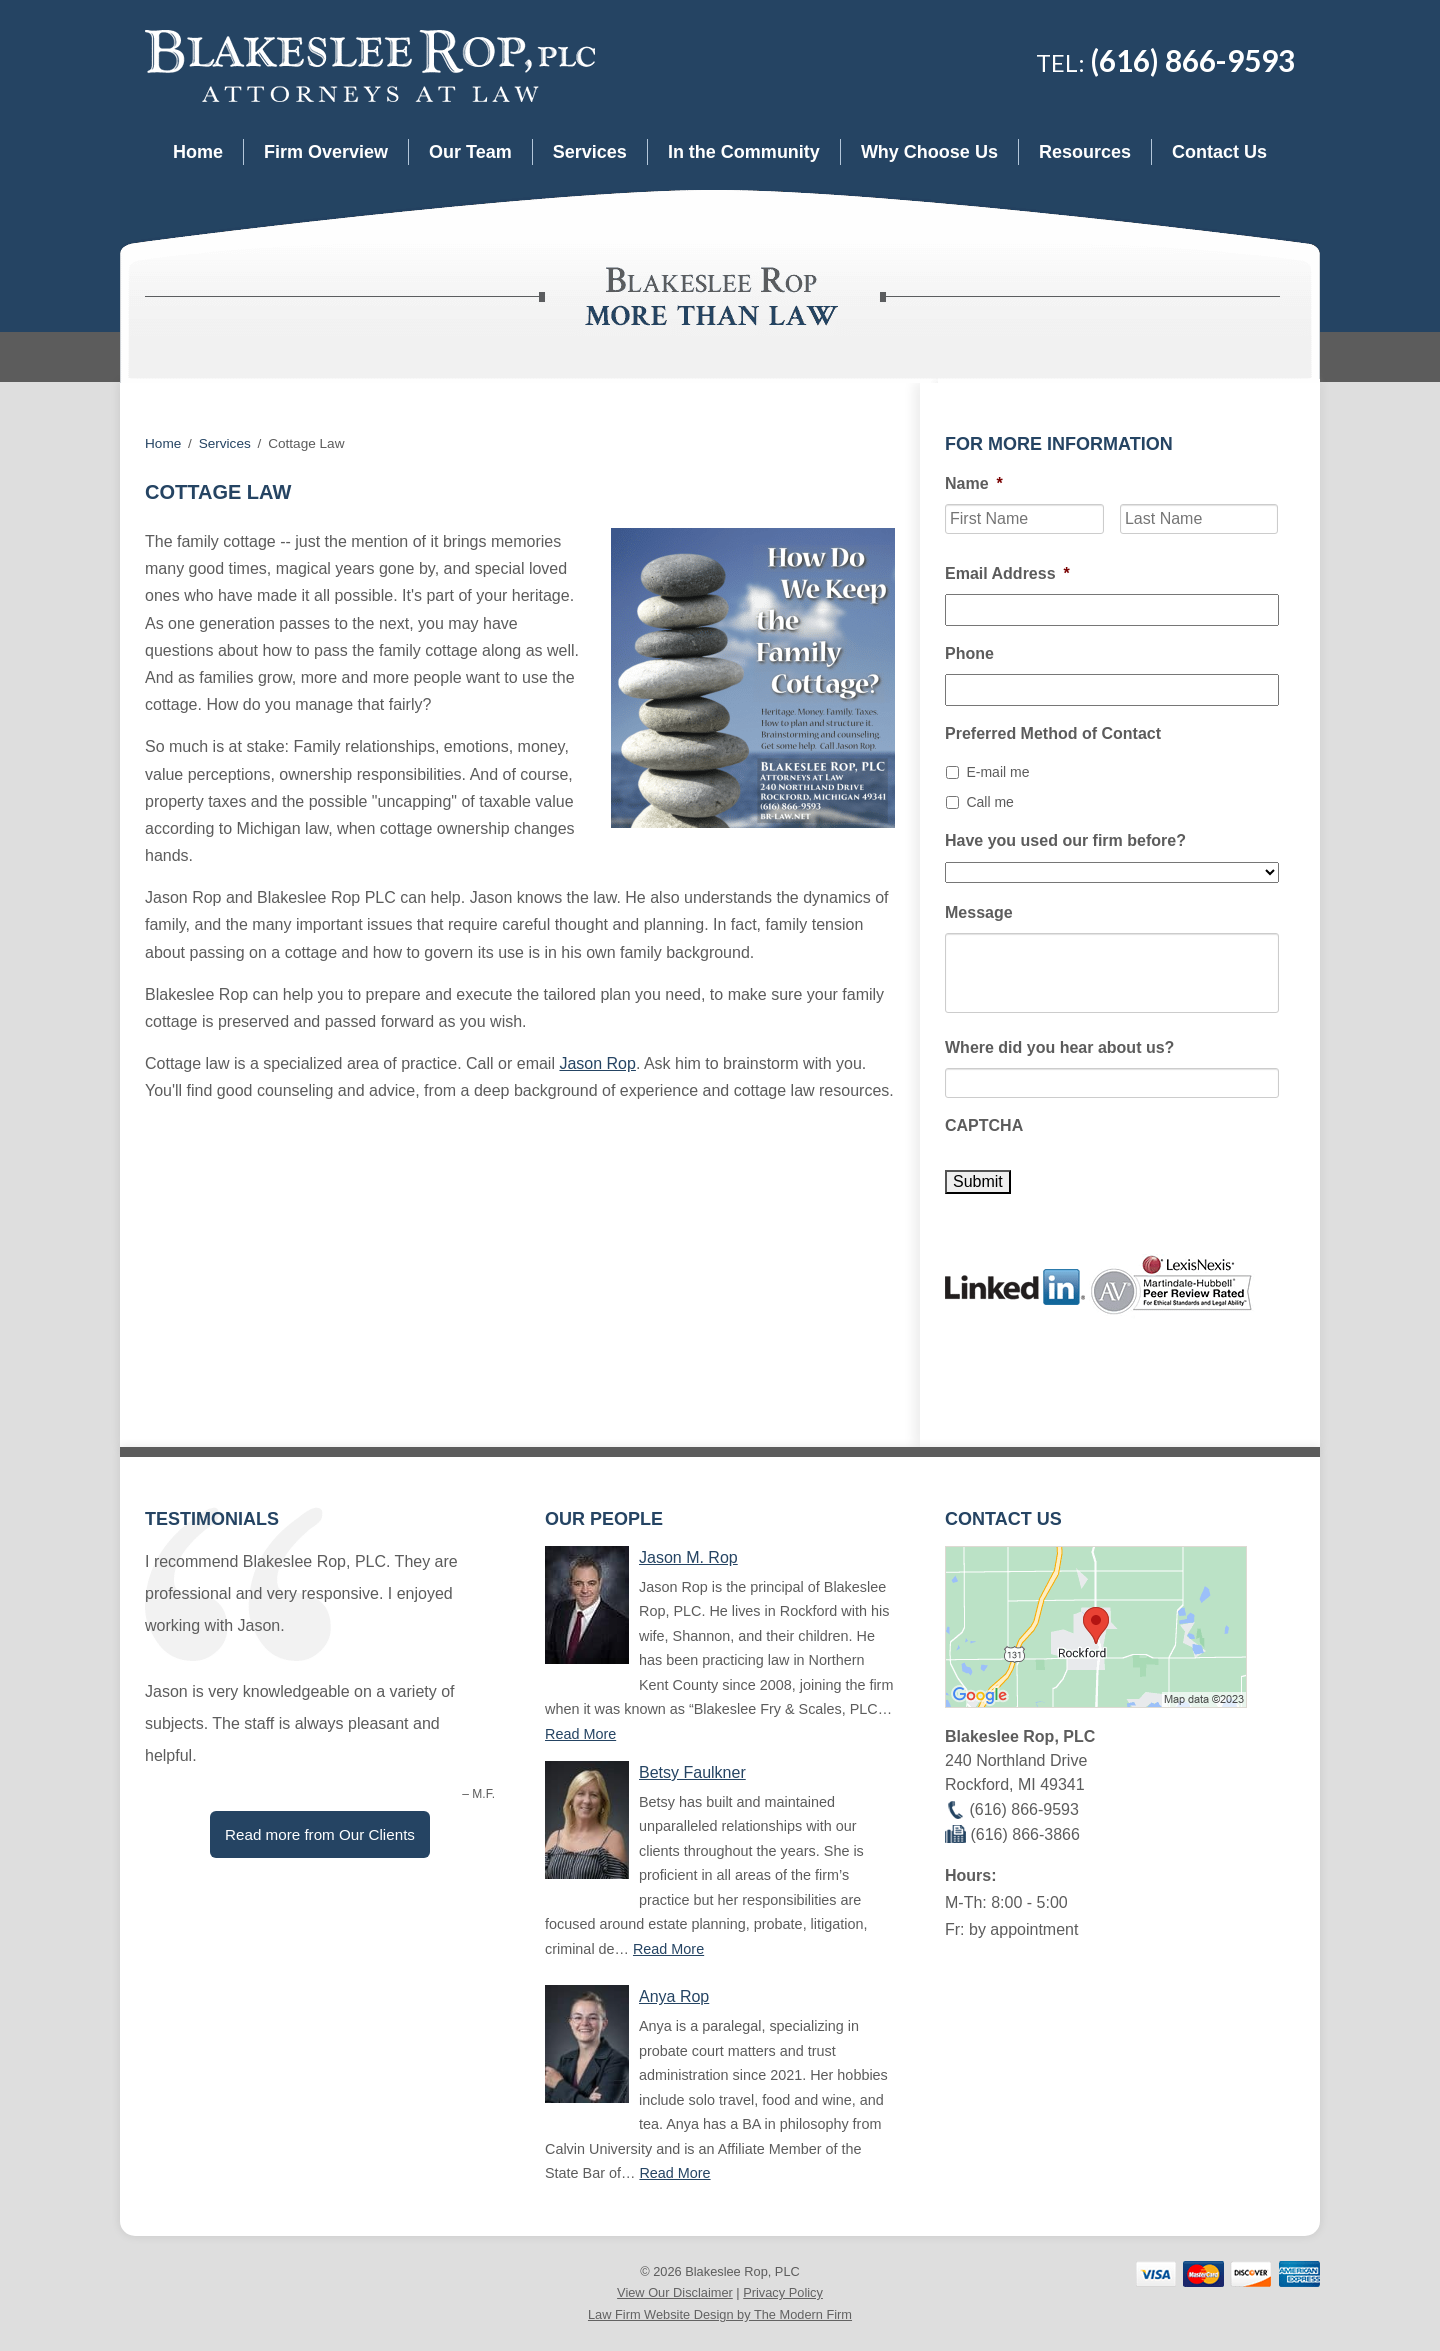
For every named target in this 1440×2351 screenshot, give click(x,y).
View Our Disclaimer (675, 2292)
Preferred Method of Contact (1053, 733)
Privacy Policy (783, 2292)
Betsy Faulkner (692, 1772)
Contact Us (1219, 152)
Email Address (1007, 573)
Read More (580, 1734)
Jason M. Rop (688, 1557)
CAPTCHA (984, 1125)
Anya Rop (674, 1996)
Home (198, 152)
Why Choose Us (929, 152)
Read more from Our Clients (320, 1834)
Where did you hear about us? (1059, 1047)
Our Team (470, 152)
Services (590, 152)
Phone (969, 653)
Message (979, 912)
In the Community (744, 152)
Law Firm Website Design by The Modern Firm (720, 2314)
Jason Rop (597, 1063)
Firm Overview (326, 152)
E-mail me (997, 772)
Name (974, 483)
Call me (989, 802)
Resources (1085, 152)
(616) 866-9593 (1192, 60)
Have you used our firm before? (1065, 840)
